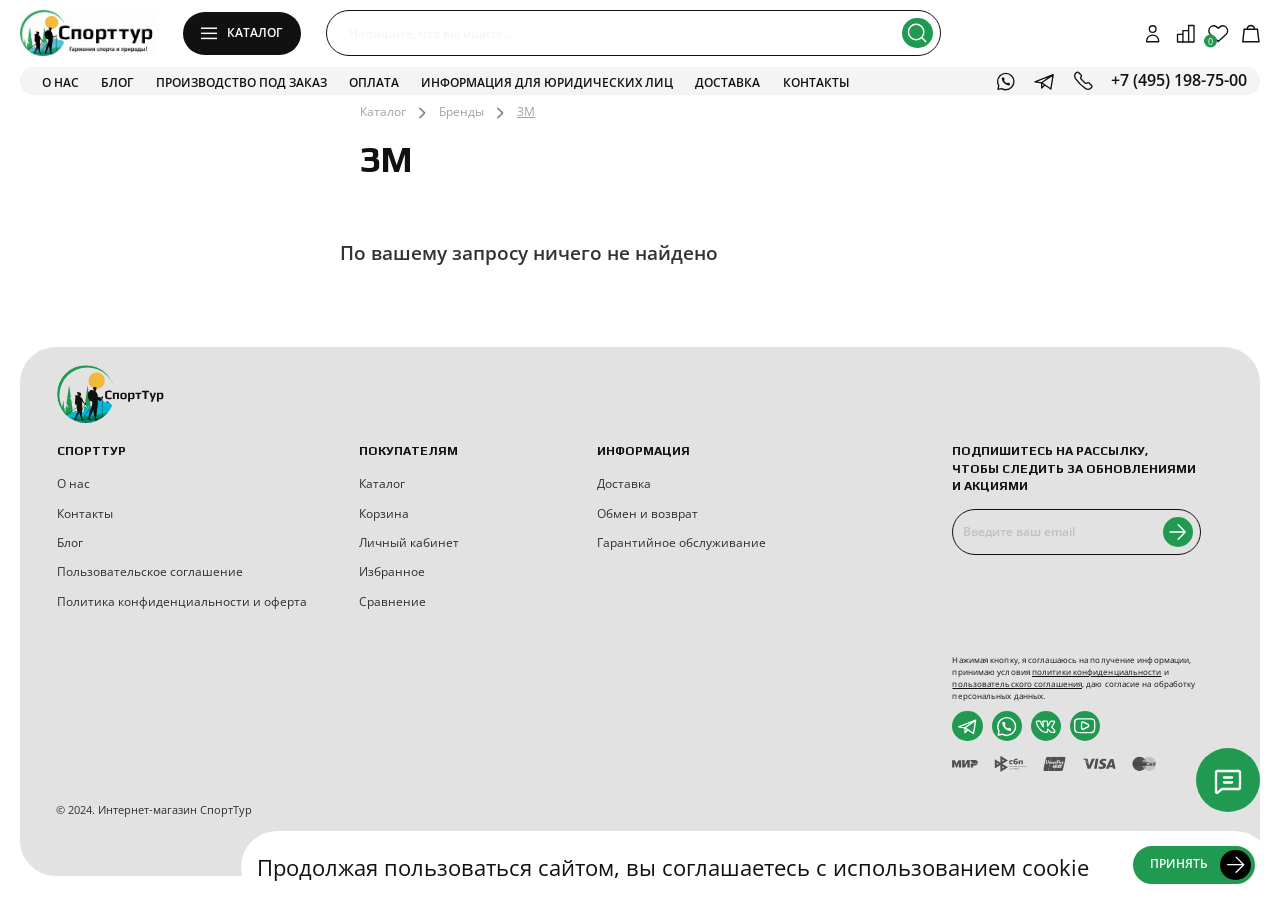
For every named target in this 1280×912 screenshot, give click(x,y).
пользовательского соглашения (1017, 683)
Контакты (816, 82)
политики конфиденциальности (1096, 671)
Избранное (392, 571)
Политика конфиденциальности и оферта (182, 601)
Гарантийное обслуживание (681, 542)
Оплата (374, 82)
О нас (60, 82)
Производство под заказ (241, 82)
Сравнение (392, 601)
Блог (117, 82)
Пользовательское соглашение (150, 571)
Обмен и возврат (647, 513)
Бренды (461, 111)
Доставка (727, 82)
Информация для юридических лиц (547, 82)
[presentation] (1087, 605)
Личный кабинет (409, 542)
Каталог (383, 111)
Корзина (384, 513)
